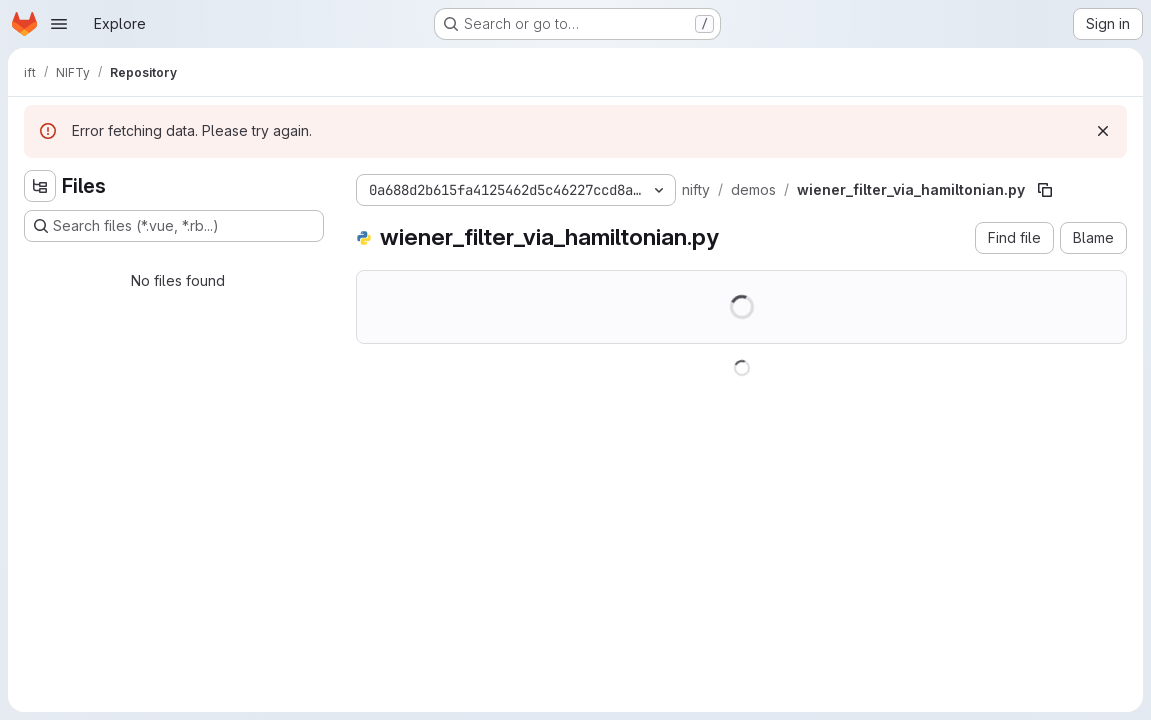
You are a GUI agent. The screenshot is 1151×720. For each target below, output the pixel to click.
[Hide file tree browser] (40, 186)
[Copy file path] (1045, 190)
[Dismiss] (1103, 131)
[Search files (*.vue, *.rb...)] (174, 226)
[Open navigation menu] (59, 24)
